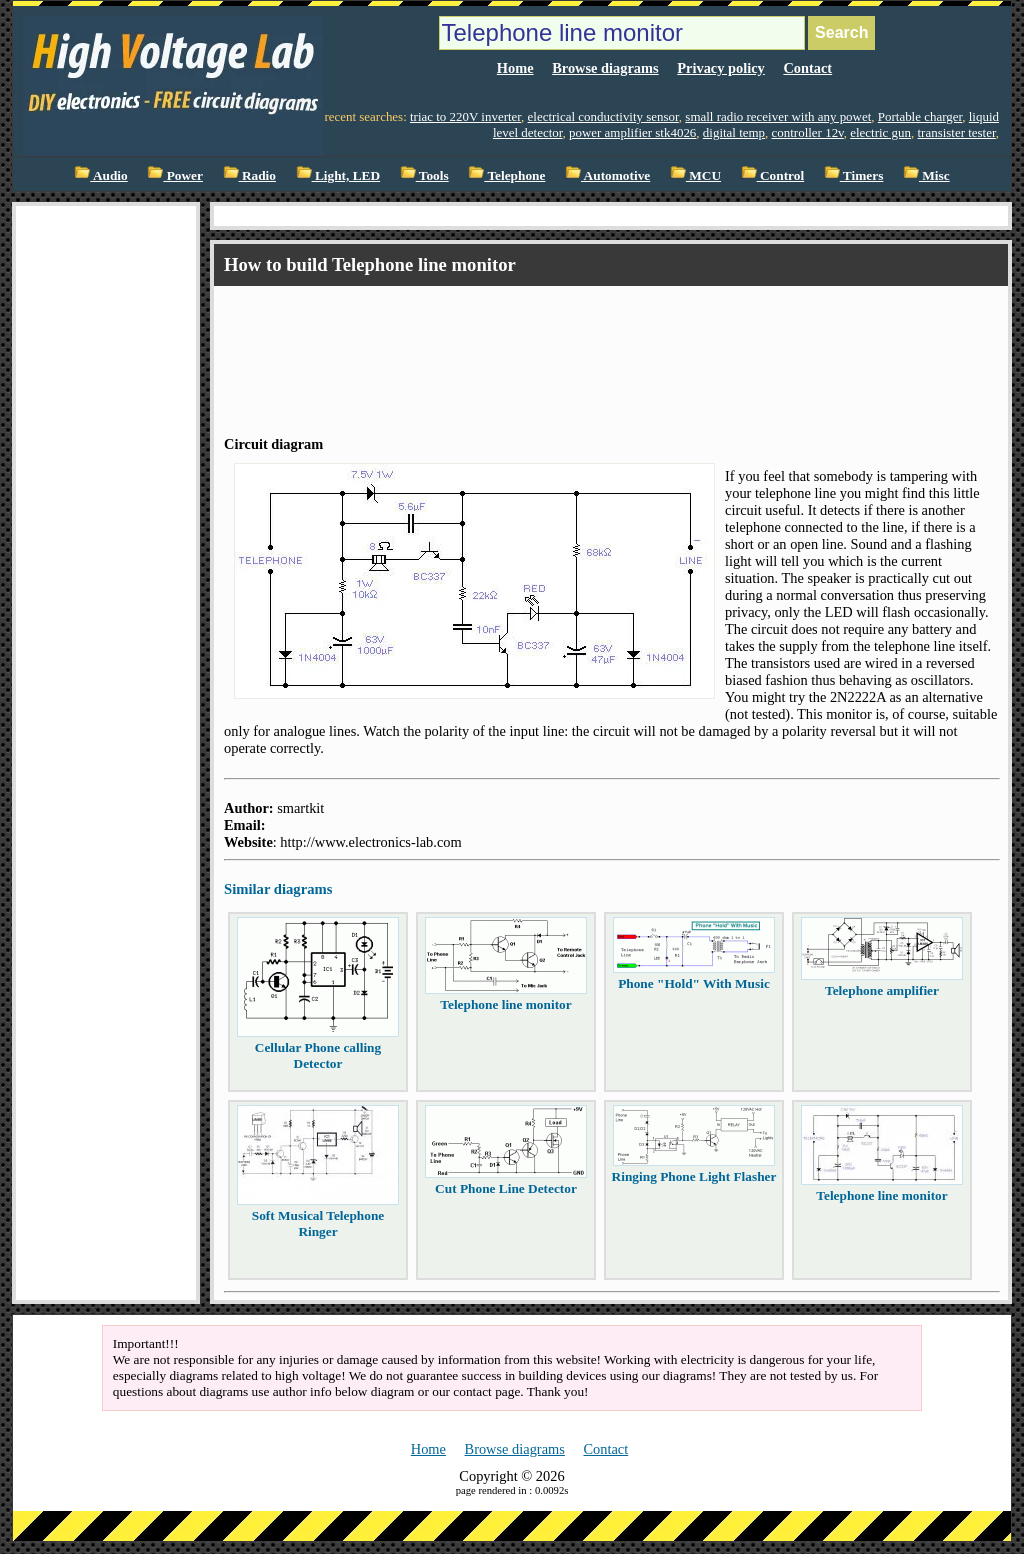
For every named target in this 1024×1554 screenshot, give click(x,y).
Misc (926, 175)
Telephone (506, 175)
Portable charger (920, 116)
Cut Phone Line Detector (506, 1188)
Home (515, 68)
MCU (695, 175)
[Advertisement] (588, 343)
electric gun (880, 132)
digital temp (734, 132)
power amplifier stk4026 (632, 132)
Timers (854, 175)
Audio (100, 175)
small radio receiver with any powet (778, 116)
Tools (424, 175)
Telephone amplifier (882, 990)
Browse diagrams (605, 68)
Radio (249, 175)
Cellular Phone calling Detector (318, 1055)
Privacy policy (721, 68)
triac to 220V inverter (465, 116)
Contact (807, 68)
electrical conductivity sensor (603, 116)
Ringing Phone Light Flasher (694, 1176)
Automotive (607, 175)
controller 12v (808, 132)
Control (773, 175)
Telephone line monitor (505, 1004)
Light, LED (338, 175)
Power (175, 175)
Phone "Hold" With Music (694, 983)
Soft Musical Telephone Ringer (318, 1223)
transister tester (957, 132)
